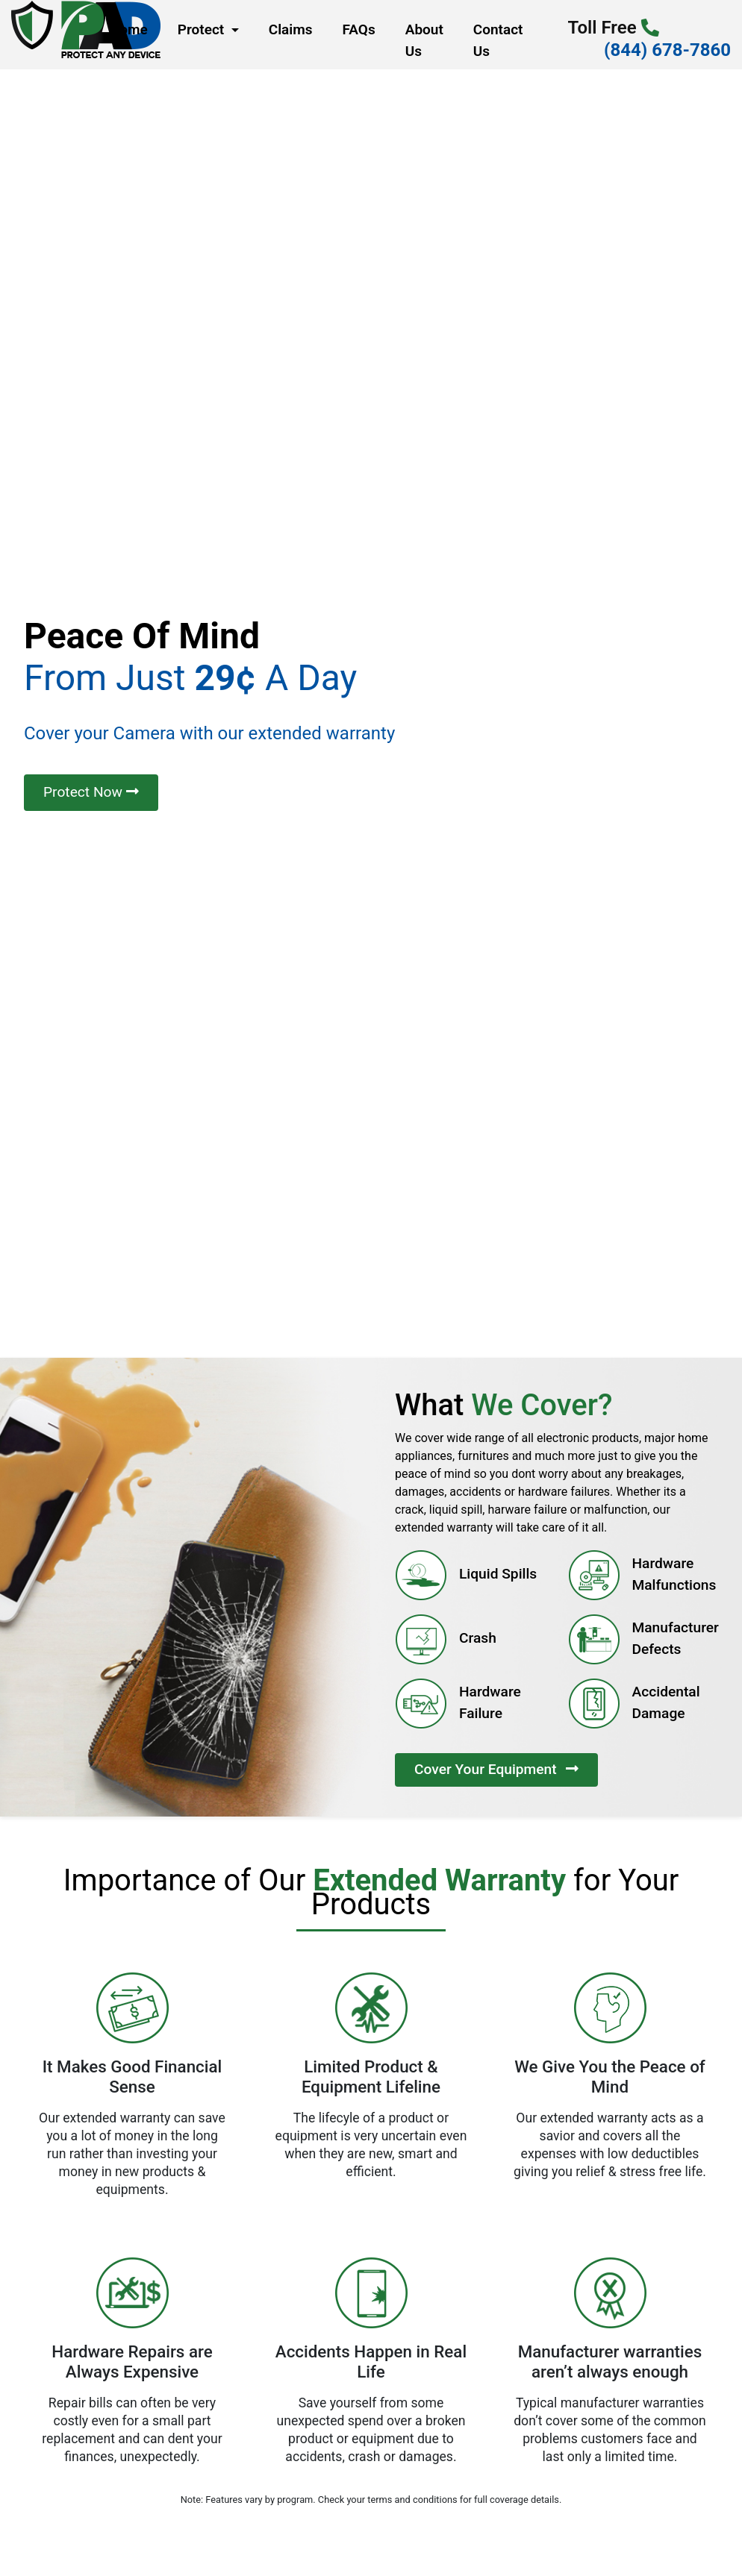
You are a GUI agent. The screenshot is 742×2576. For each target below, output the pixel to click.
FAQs (359, 29)
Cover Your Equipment (496, 1769)
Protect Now (91, 791)
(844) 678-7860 (667, 50)
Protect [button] (203, 29)
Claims (291, 29)
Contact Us (498, 40)
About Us (424, 40)
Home (125, 34)
